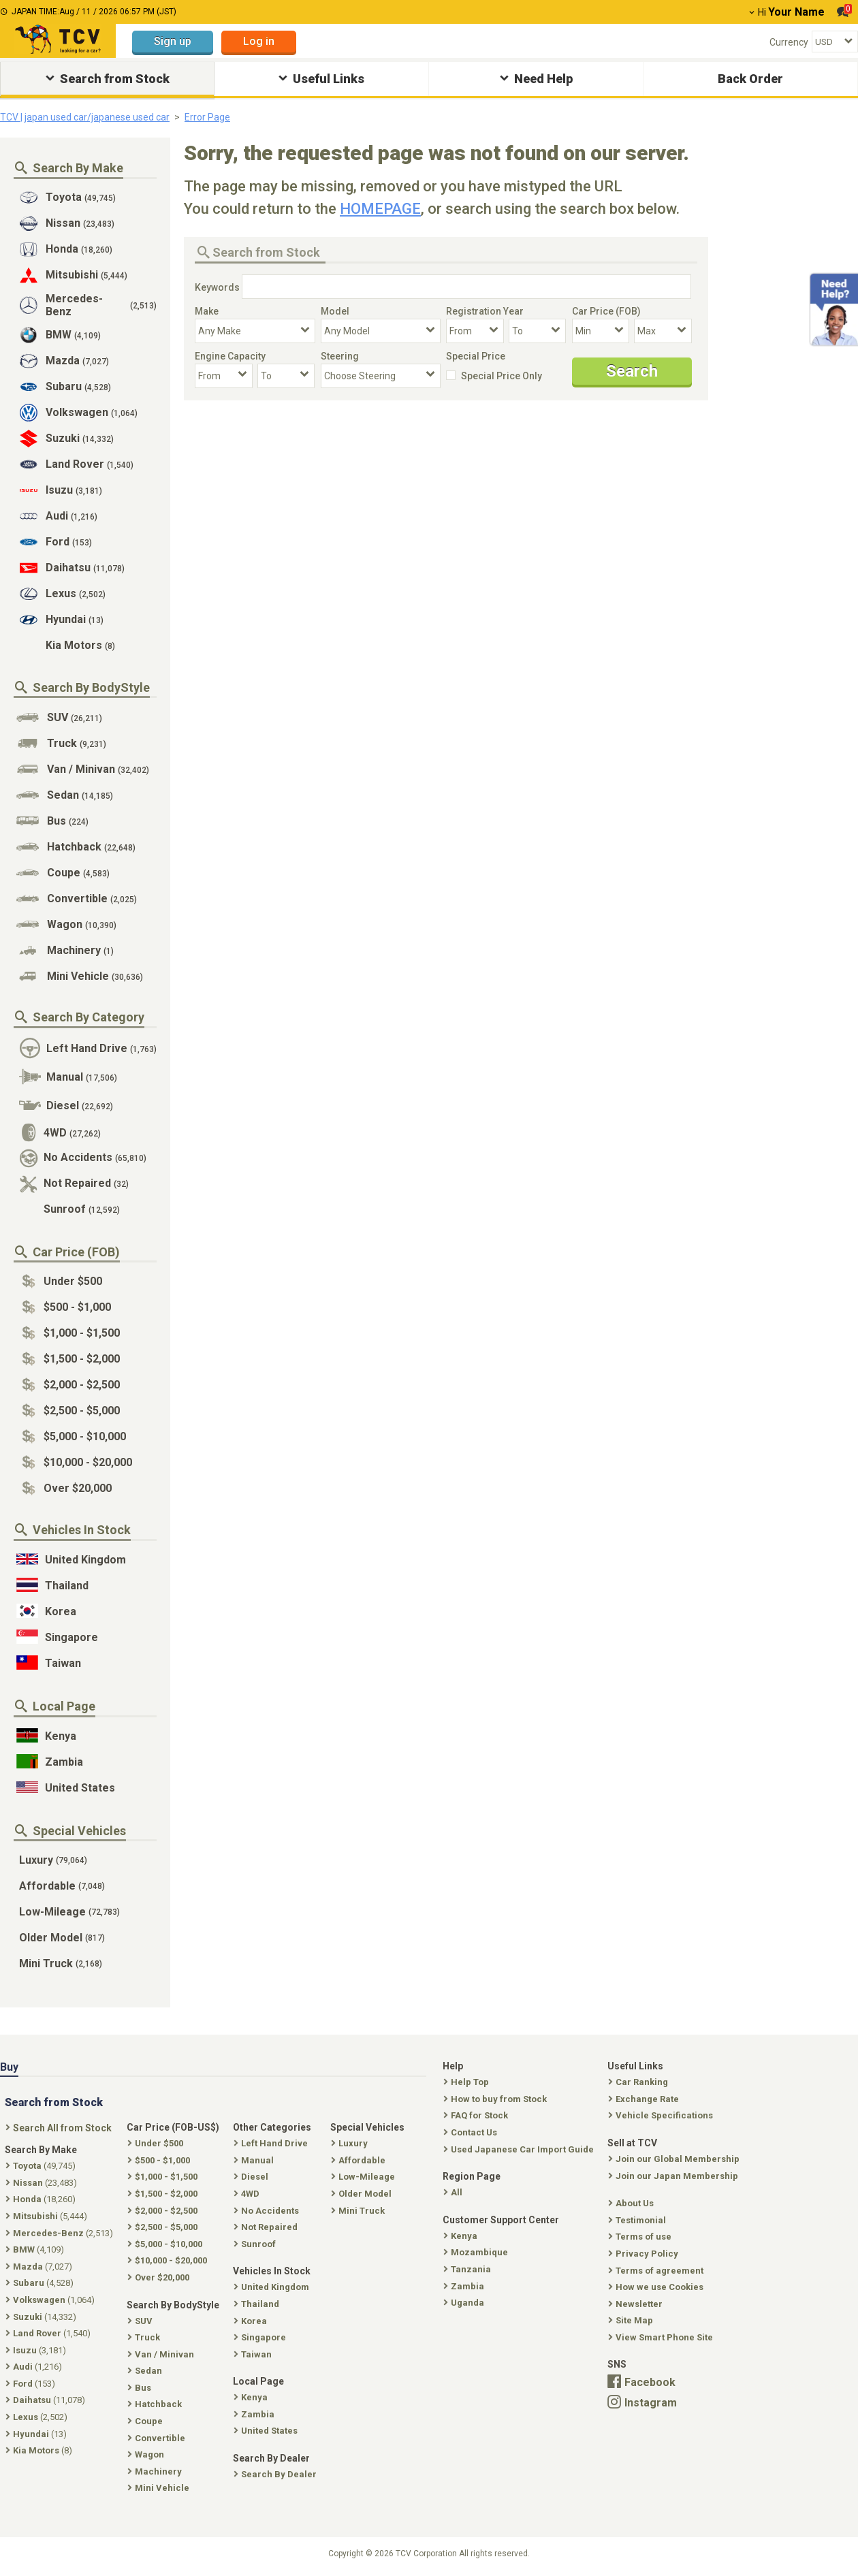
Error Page (207, 117)
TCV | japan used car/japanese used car (85, 117)
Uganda (465, 2302)
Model (335, 311)
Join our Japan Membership (674, 2176)
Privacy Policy (644, 2253)
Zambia (465, 2286)
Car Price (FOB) (606, 311)
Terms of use (641, 2236)
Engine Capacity (230, 356)
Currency (788, 42)
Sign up (172, 41)
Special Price (475, 356)
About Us (632, 2203)
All (454, 2192)
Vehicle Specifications (662, 2115)
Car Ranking (639, 2082)
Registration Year (485, 311)
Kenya (461, 2236)
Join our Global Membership (675, 2159)
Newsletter (637, 2304)
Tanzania (468, 2269)
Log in (258, 41)
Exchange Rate (645, 2099)
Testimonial (638, 2220)
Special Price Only (501, 375)
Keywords (217, 287)
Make (207, 311)
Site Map (632, 2320)
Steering (340, 356)
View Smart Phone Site (662, 2337)
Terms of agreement (657, 2270)
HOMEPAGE (380, 208)
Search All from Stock (60, 2127)
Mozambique (477, 2252)
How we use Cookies (657, 2287)
